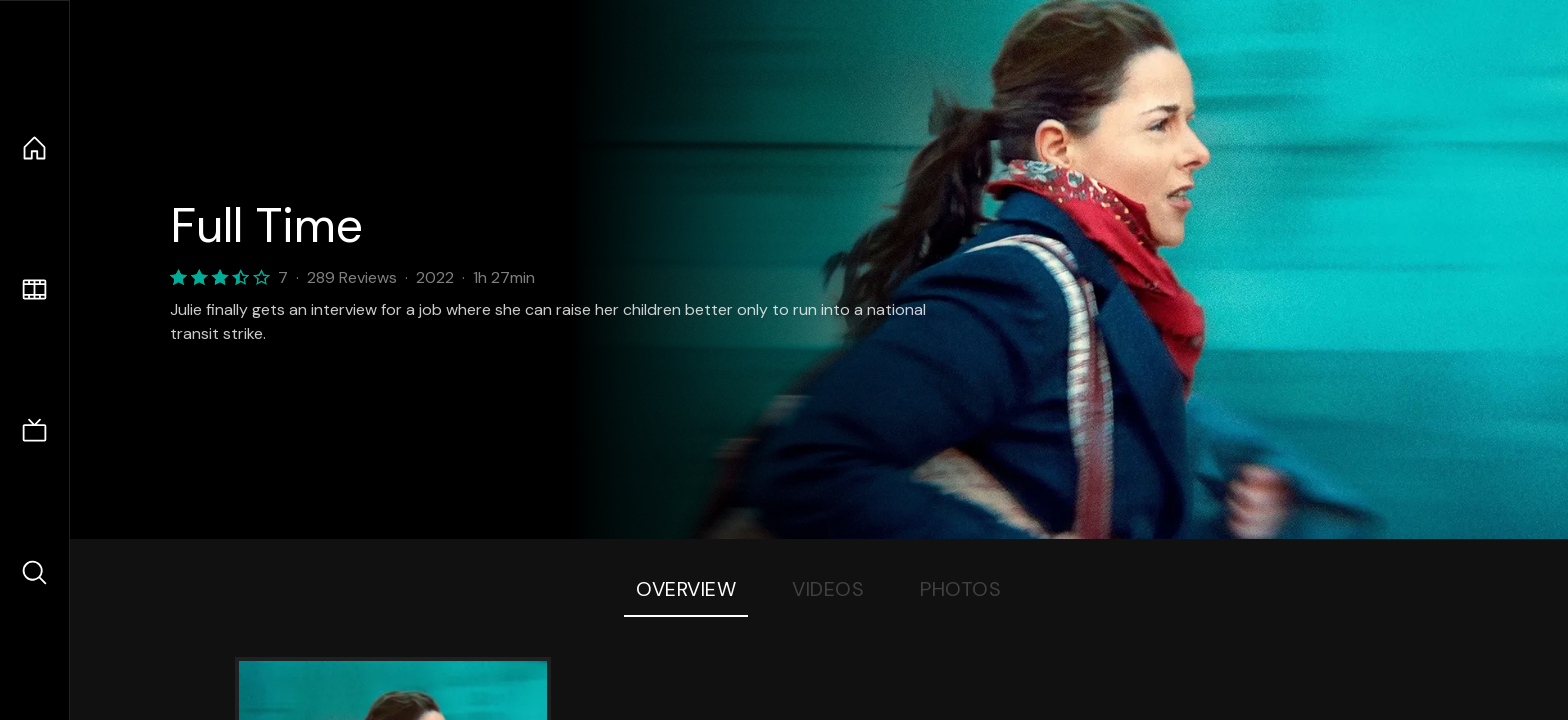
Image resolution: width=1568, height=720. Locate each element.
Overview (686, 589)
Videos (828, 589)
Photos (960, 589)
